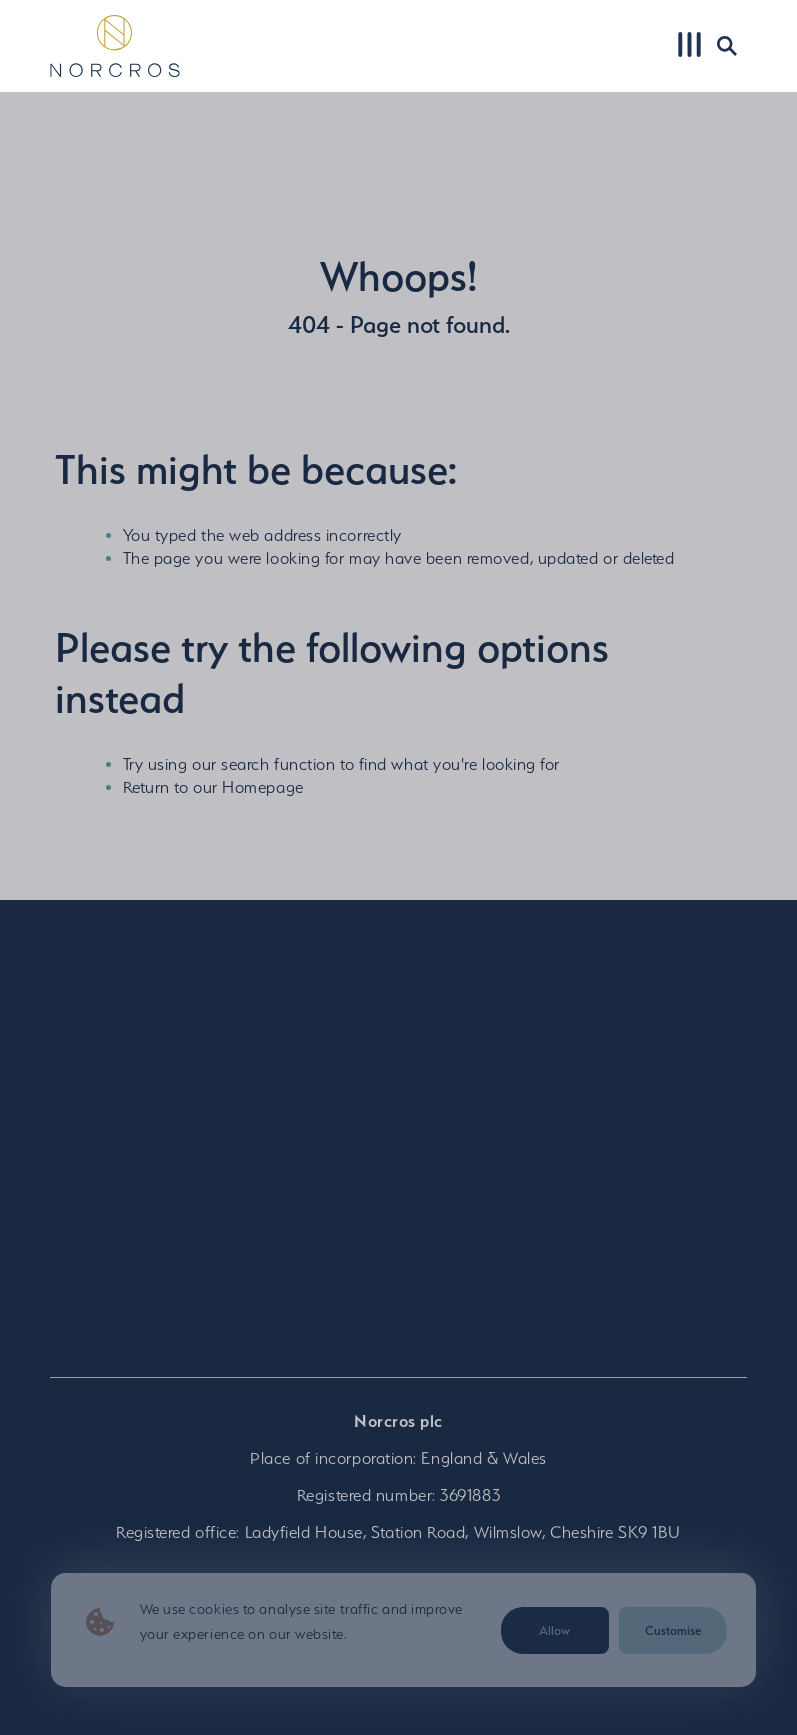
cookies (214, 1609)
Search (724, 45)
